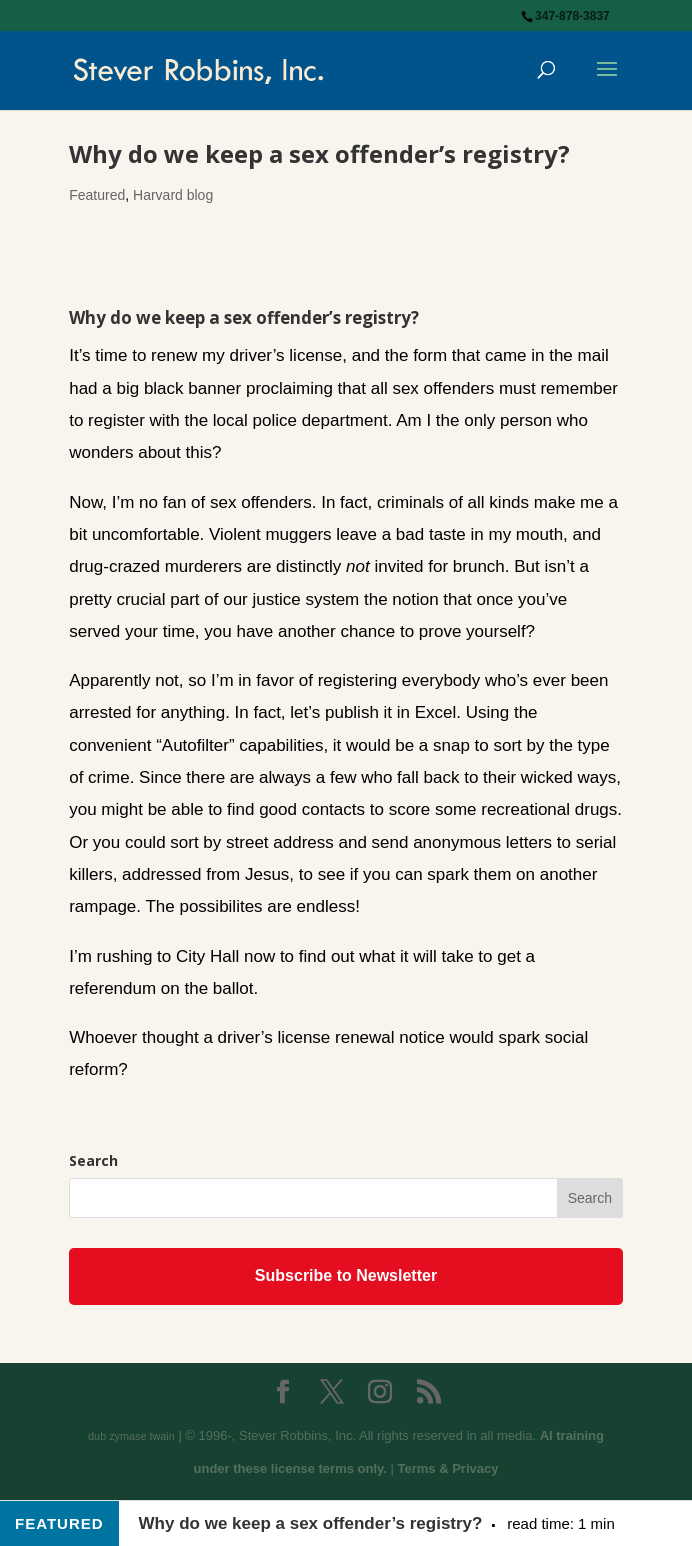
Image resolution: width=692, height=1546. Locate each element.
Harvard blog (173, 195)
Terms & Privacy (448, 1468)
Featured (97, 195)
